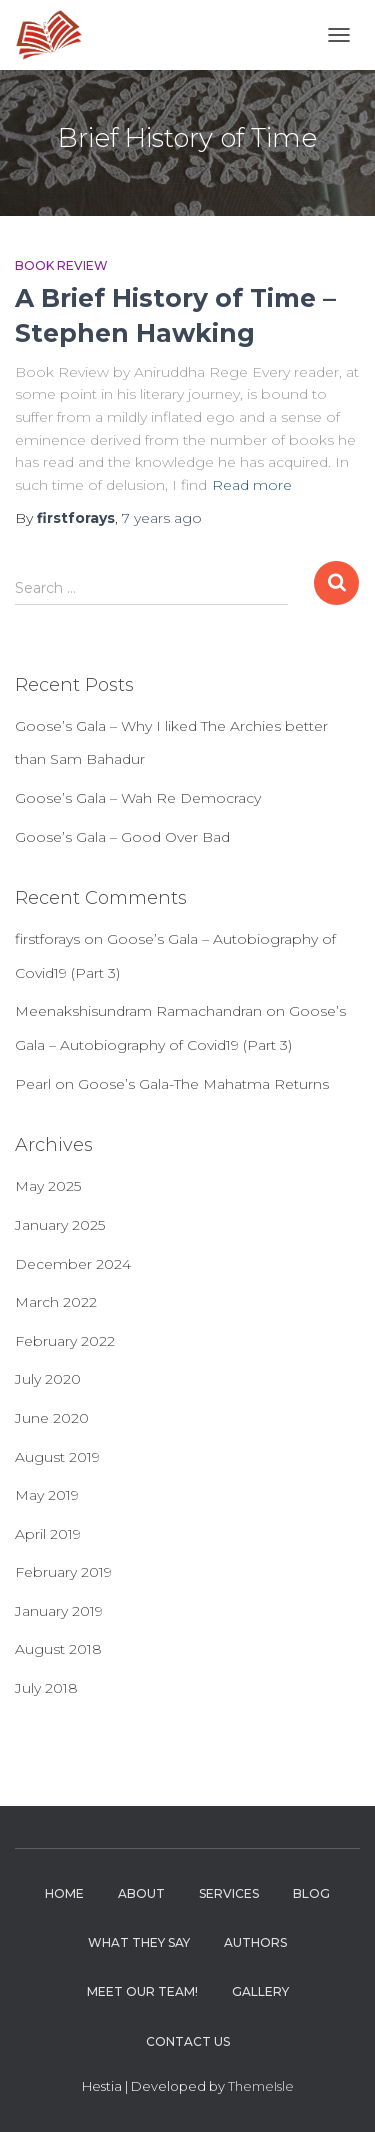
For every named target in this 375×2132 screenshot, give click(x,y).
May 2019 (47, 1495)
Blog (311, 1893)
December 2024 (73, 1264)
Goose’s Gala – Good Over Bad (122, 837)
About (141, 1893)
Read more (252, 485)
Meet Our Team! (142, 1991)
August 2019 (57, 1457)
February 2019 (63, 1572)
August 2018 (58, 1649)
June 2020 (52, 1418)
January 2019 (59, 1611)
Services (229, 1893)
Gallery (260, 1991)
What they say (139, 1942)
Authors (255, 1942)
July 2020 (48, 1379)
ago (162, 518)
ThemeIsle (261, 2086)
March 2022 (56, 1302)
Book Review (61, 265)
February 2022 (65, 1341)
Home (64, 1893)
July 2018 (46, 1688)
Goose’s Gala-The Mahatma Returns (203, 1084)
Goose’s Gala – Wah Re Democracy (138, 798)
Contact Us (188, 2041)
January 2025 (60, 1225)
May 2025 (48, 1186)
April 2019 (48, 1534)
